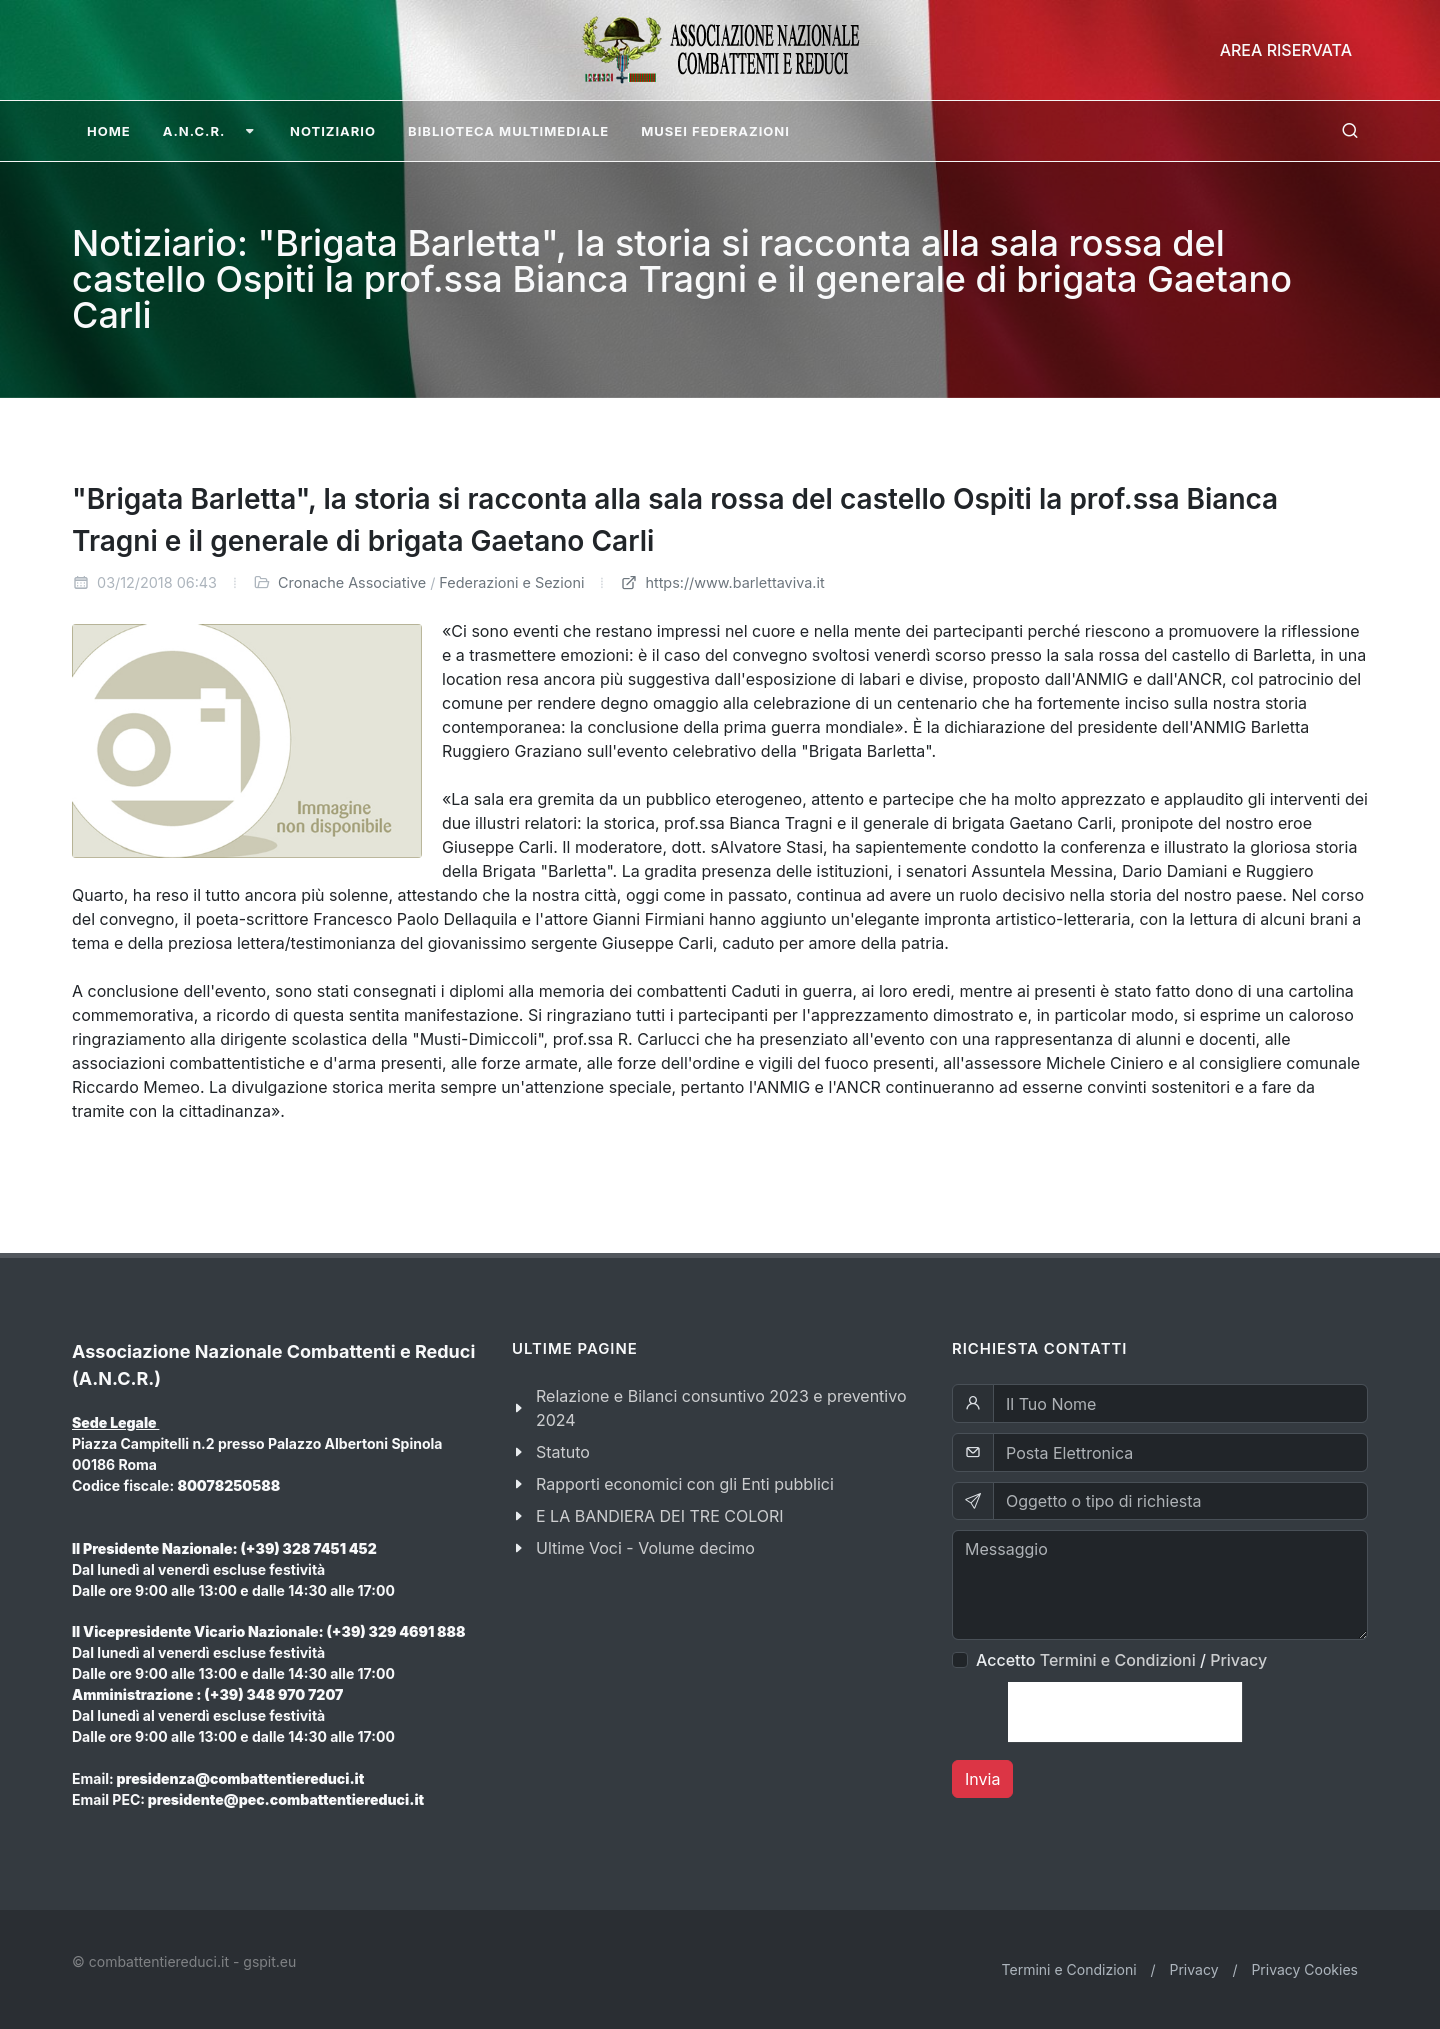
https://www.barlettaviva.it (722, 582)
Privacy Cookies (1304, 1969)
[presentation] (1125, 1712)
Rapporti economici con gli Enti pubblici (685, 1484)
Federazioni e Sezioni (511, 582)
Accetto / (1121, 1660)
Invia (982, 1779)
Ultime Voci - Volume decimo (645, 1548)
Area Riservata (1286, 50)
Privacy (1238, 1660)
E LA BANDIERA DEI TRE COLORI (660, 1516)
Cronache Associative (352, 582)
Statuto (563, 1452)
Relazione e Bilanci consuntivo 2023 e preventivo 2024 (721, 1408)
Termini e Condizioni (1118, 1660)
